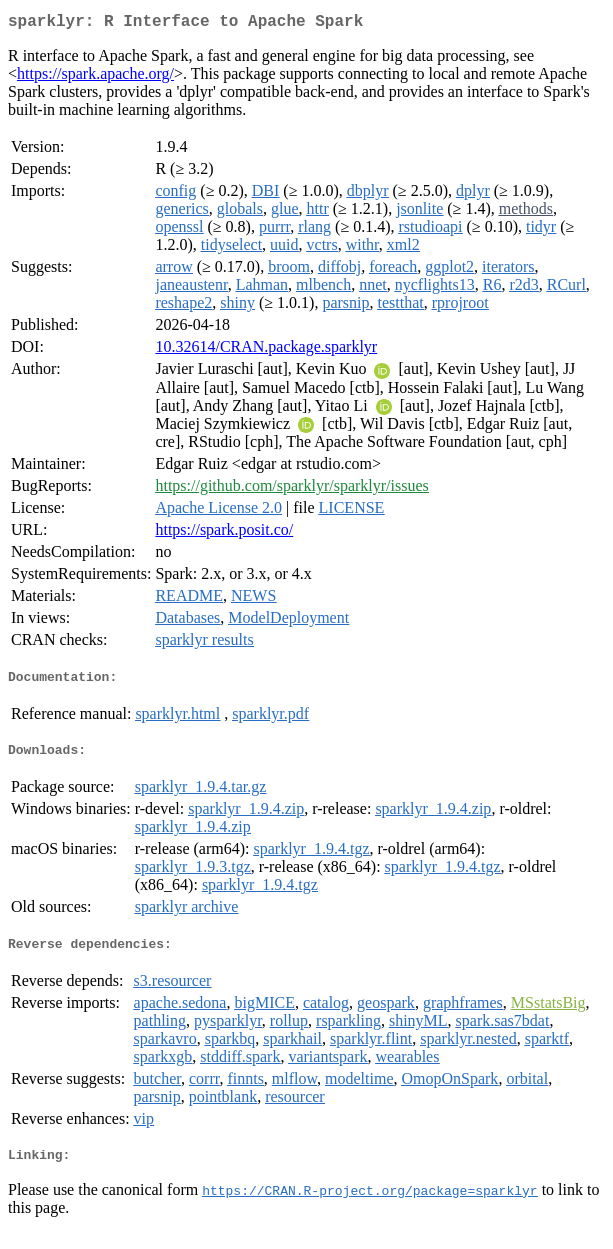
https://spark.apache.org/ (95, 77)
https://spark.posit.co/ (224, 533)
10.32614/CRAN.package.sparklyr (266, 350)
